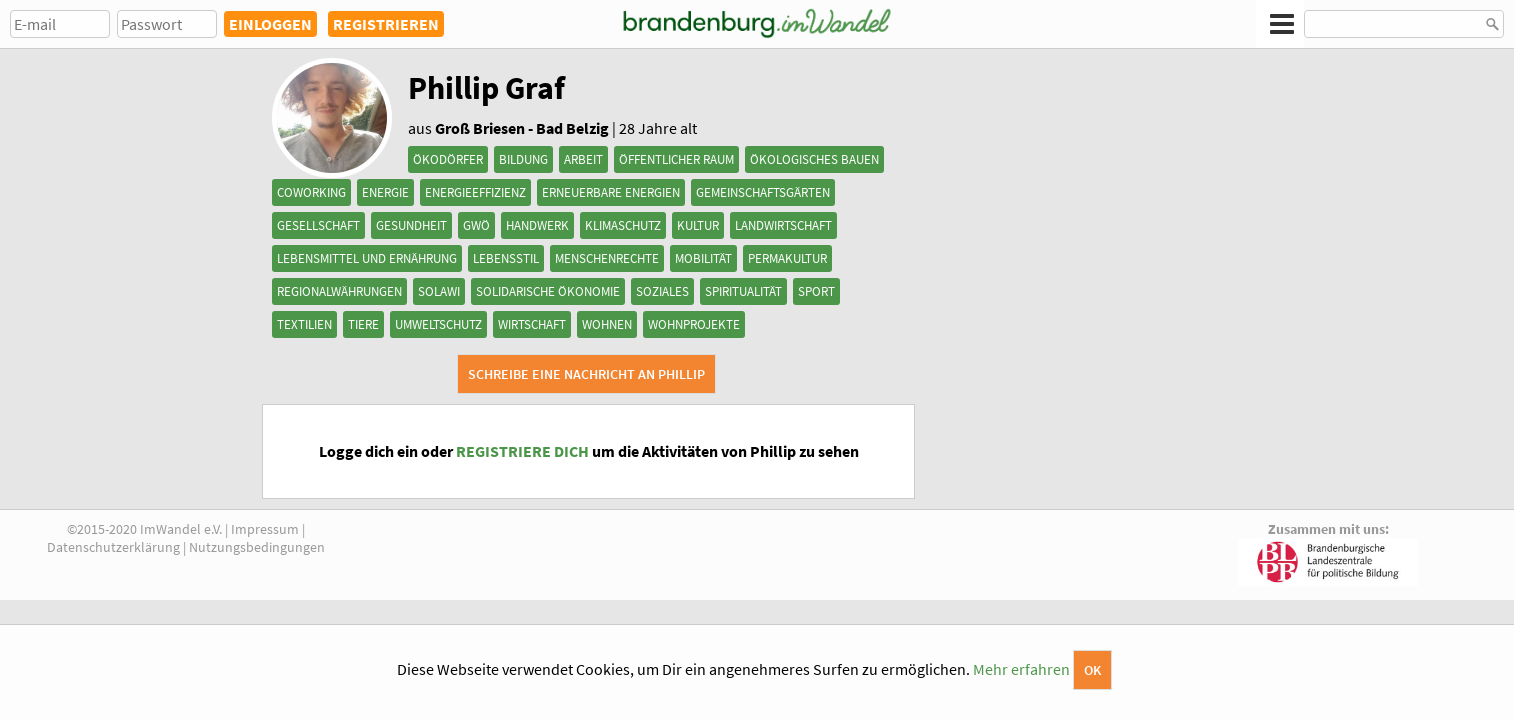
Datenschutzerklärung (113, 547)
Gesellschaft (318, 225)
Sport (816, 291)
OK (1092, 670)
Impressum (265, 529)
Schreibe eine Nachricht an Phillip (586, 374)
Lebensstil (506, 258)
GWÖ (476, 225)
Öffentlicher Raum (676, 159)
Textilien (304, 324)
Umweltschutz (438, 324)
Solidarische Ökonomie (548, 291)
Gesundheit (411, 225)
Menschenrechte (607, 258)
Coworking (311, 192)
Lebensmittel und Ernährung (367, 258)
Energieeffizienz (475, 192)
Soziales (662, 291)
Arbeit (583, 159)
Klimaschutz (623, 225)
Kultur (698, 225)
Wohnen (607, 324)
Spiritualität (743, 291)
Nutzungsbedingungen (257, 547)
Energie (385, 192)
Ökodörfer (448, 159)
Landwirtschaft (783, 225)
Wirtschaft (532, 324)
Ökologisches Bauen (814, 159)
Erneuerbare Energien (611, 192)
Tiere (363, 324)
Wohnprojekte (694, 324)
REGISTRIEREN (386, 24)
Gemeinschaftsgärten (763, 192)
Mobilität (703, 258)
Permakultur (787, 258)
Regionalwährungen (339, 291)
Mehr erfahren (1021, 669)
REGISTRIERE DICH (522, 451)
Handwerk (537, 225)
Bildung (523, 159)
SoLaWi (439, 291)
